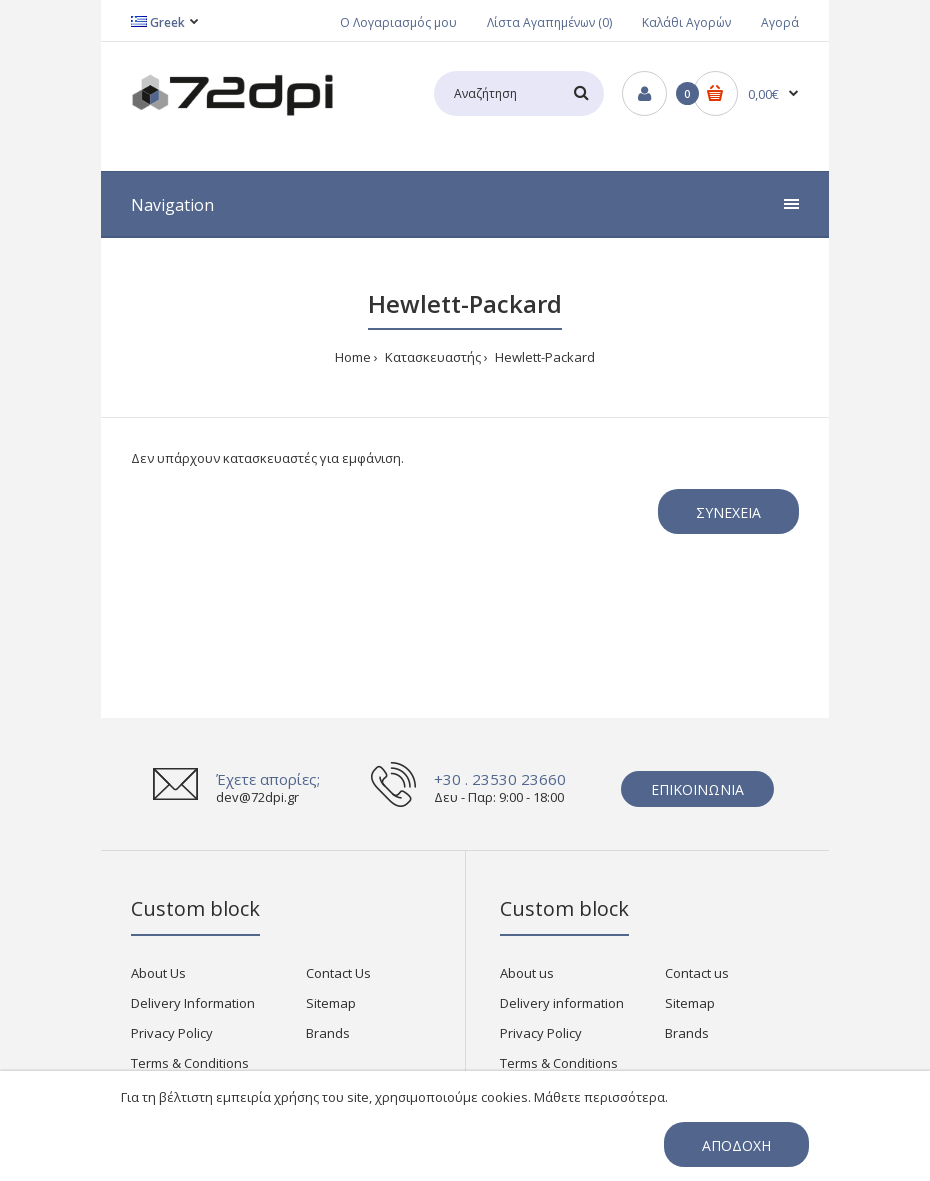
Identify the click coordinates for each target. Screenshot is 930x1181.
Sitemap (331, 1003)
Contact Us (338, 973)
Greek (158, 22)
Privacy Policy (172, 1033)
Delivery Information (193, 1003)
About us (527, 973)
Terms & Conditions (190, 1063)
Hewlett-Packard (543, 357)
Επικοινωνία (697, 789)
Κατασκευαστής (431, 357)
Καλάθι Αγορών (686, 22)
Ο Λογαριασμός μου (398, 22)
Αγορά (780, 22)
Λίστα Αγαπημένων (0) (549, 22)
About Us (158, 973)
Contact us (697, 973)
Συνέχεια (728, 512)
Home (353, 357)
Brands (328, 1033)
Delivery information (562, 1003)
